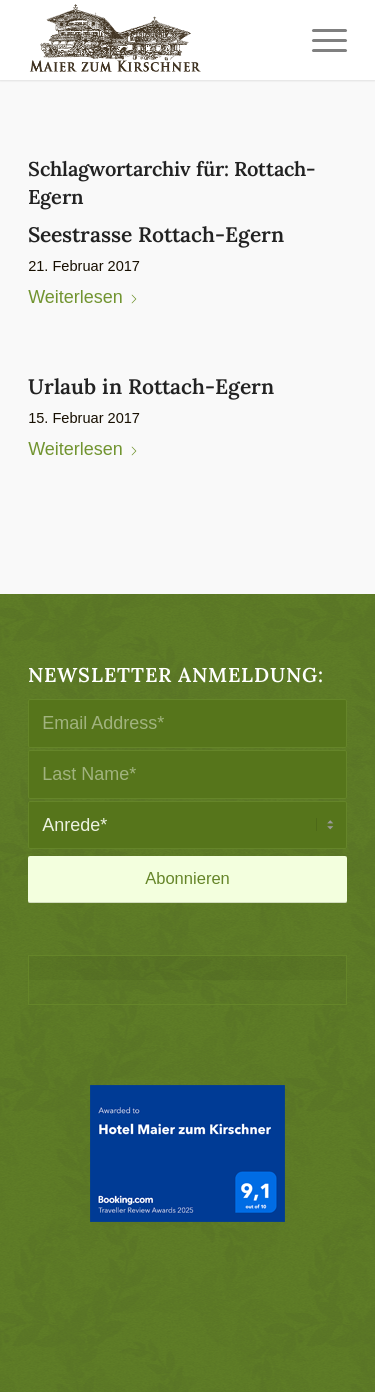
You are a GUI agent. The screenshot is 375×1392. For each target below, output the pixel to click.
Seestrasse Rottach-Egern (156, 234)
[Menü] (319, 40)
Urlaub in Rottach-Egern (151, 386)
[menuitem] (319, 40)
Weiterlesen (83, 297)
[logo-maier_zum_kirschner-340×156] (155, 40)
